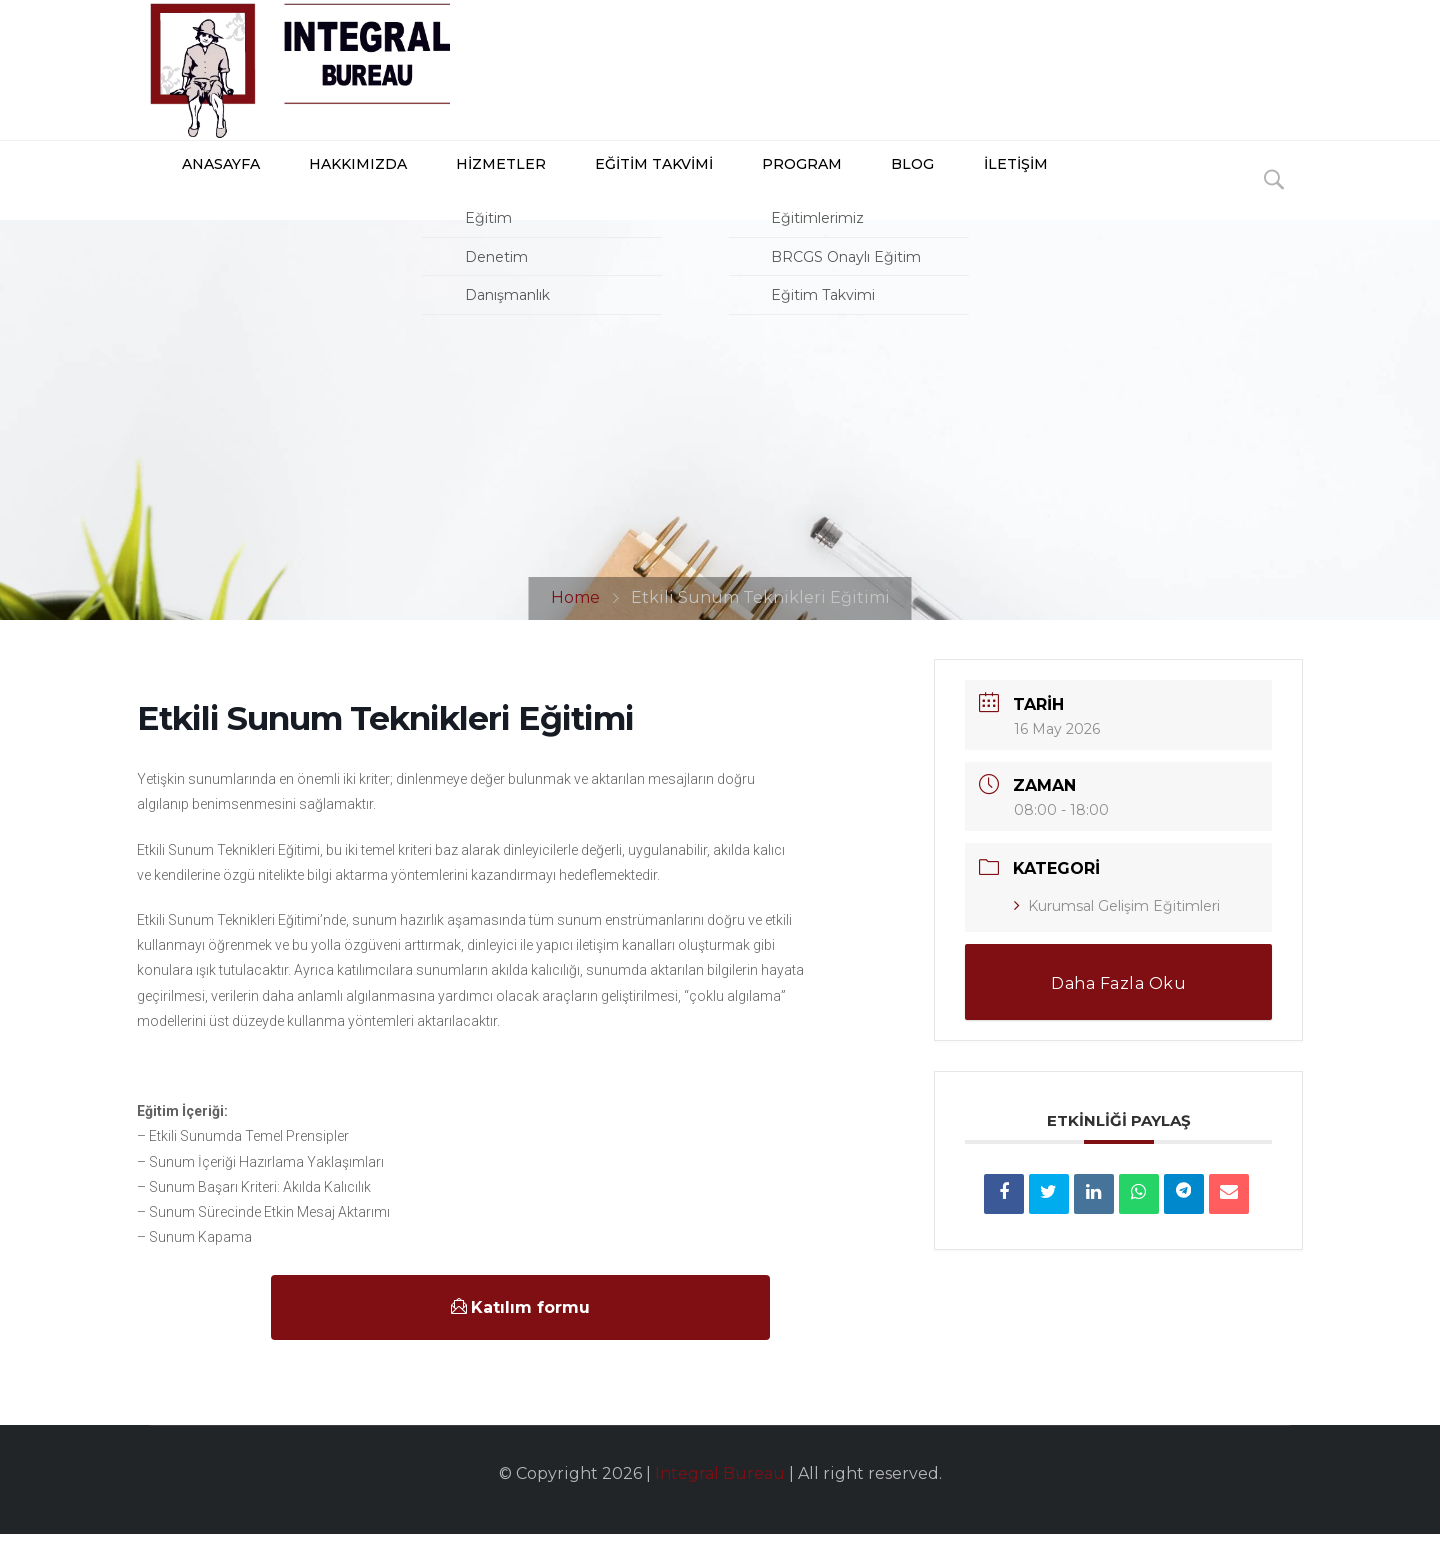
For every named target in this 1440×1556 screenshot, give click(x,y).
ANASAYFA (192, 190)
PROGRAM (759, 190)
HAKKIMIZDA (326, 190)
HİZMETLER (464, 190)
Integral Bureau (720, 1495)
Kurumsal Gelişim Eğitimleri (1117, 928)
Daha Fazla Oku (1118, 1005)
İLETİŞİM (960, 190)
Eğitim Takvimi (614, 190)
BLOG (863, 190)
